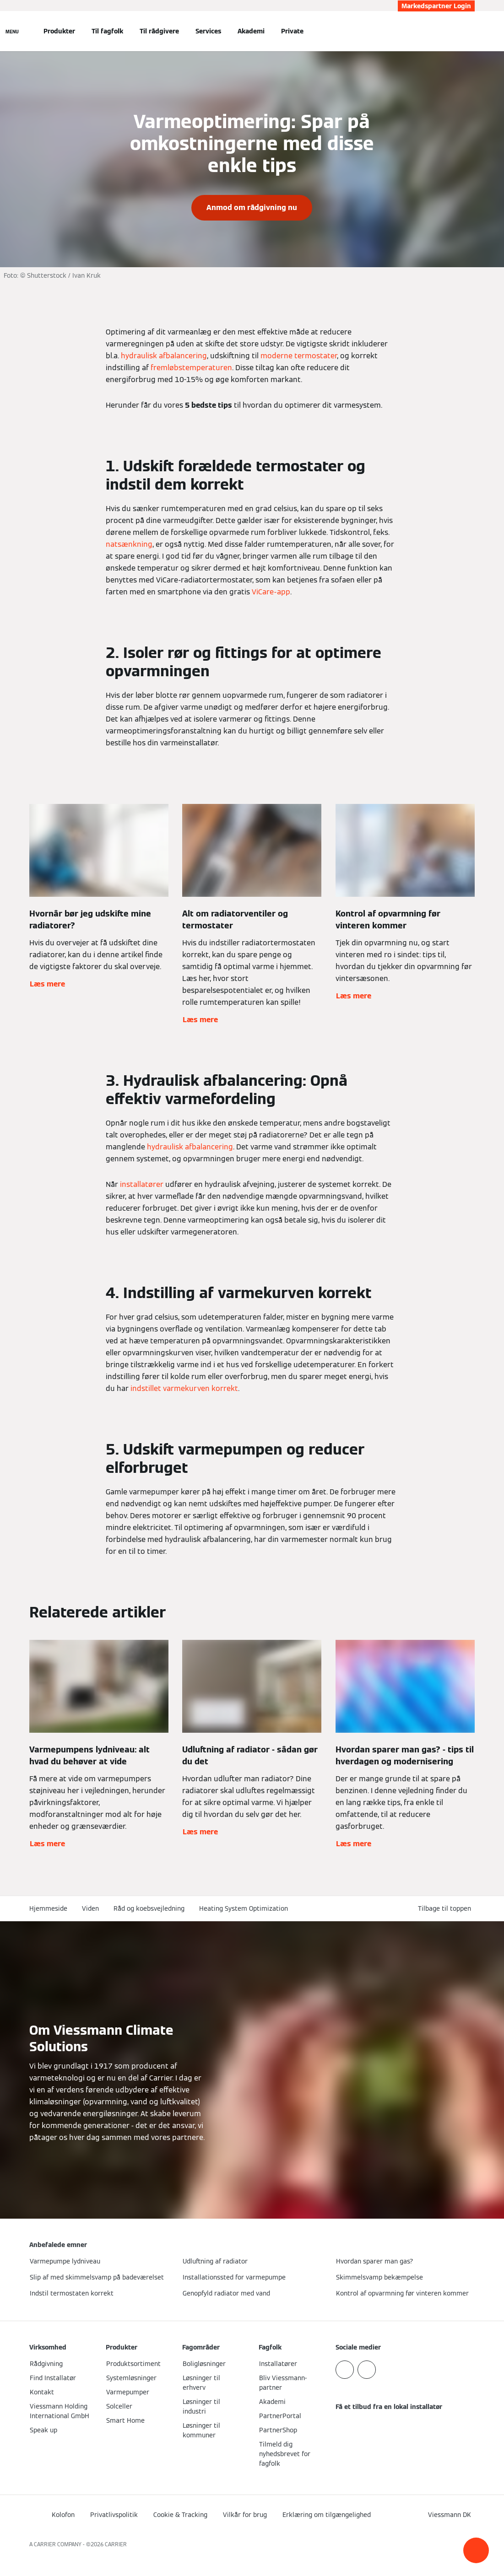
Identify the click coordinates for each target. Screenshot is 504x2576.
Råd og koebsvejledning (149, 1908)
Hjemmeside (48, 1908)
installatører (141, 1184)
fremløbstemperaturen (191, 367)
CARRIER (116, 2544)
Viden (90, 1908)
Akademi (251, 31)
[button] (476, 2550)
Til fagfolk (107, 31)
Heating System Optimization (243, 1908)
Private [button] (292, 31)
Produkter (59, 31)
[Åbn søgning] (470, 31)
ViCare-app (271, 592)
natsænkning (129, 544)
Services (208, 31)
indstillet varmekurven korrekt (184, 1388)
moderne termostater (298, 356)
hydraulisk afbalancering (164, 356)
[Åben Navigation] (12, 31)
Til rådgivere (159, 31)
